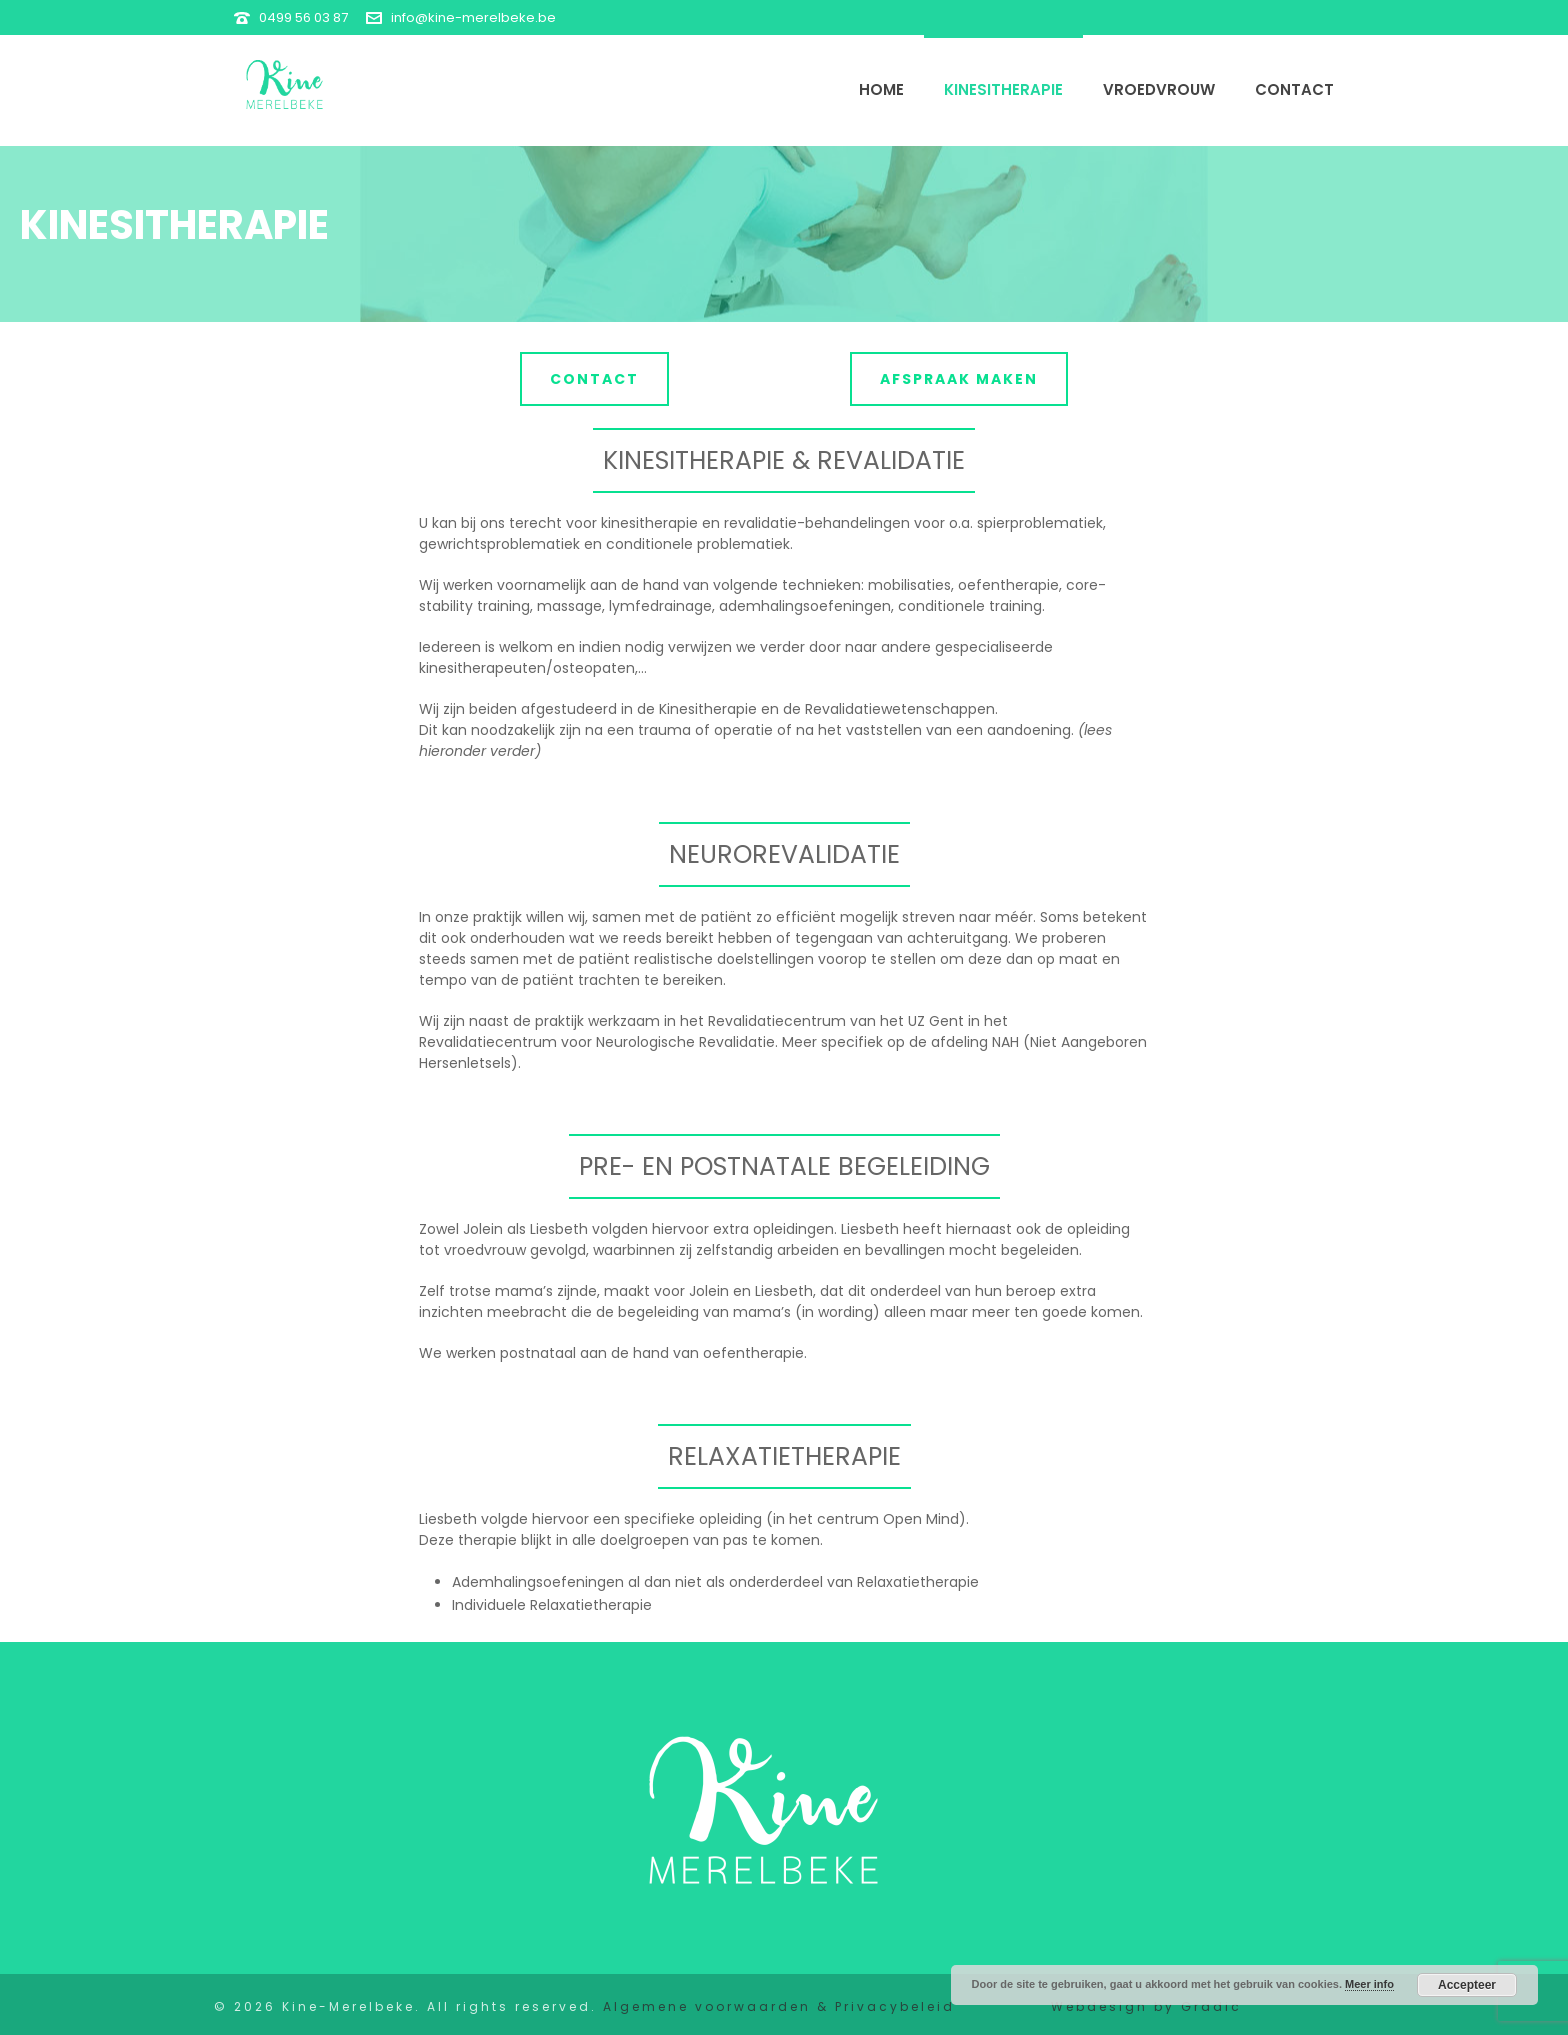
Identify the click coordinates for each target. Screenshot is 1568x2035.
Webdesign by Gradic (1146, 2006)
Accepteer (1467, 1985)
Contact (1294, 89)
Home (881, 89)
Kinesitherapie (1003, 89)
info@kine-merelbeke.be (473, 17)
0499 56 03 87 (303, 17)
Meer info (1369, 1984)
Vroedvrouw (1159, 89)
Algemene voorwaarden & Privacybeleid (779, 2006)
